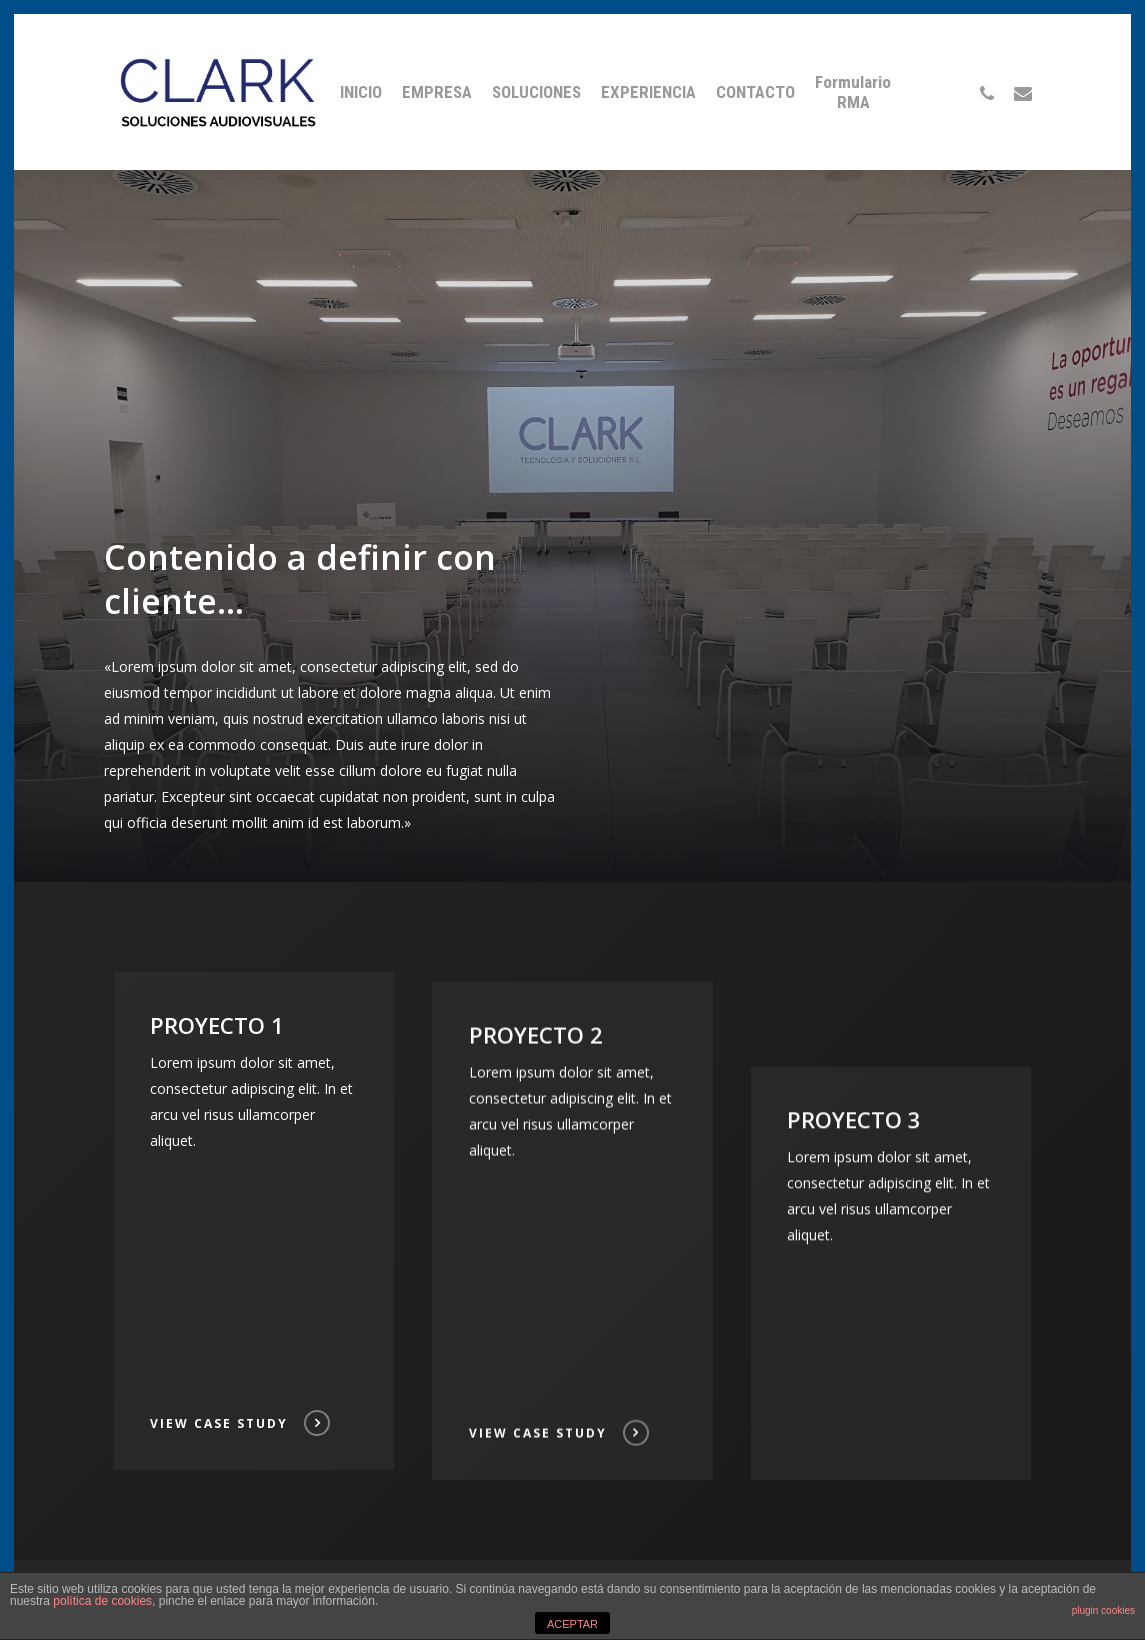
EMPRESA (437, 92)
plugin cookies (1103, 1610)
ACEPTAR (572, 1624)
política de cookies (102, 1601)
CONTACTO (755, 92)
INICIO (361, 92)
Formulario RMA (853, 92)
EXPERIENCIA (648, 92)
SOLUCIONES (536, 92)
